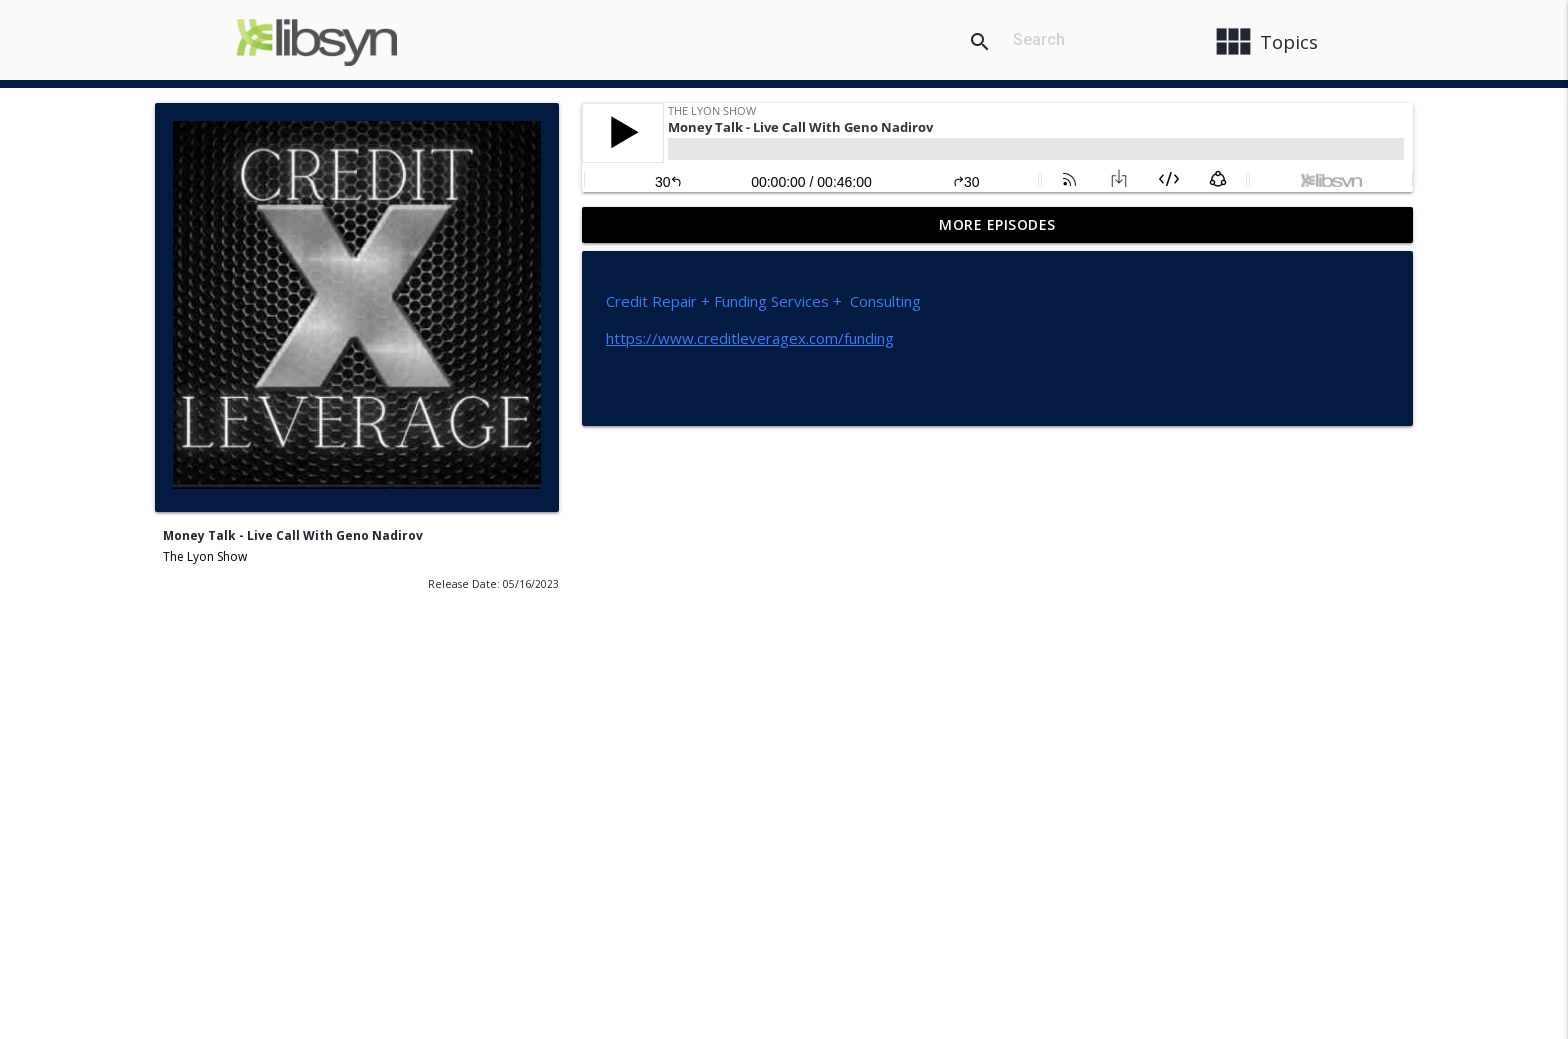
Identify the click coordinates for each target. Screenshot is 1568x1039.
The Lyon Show (205, 556)
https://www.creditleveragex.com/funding (750, 338)
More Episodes (997, 224)
